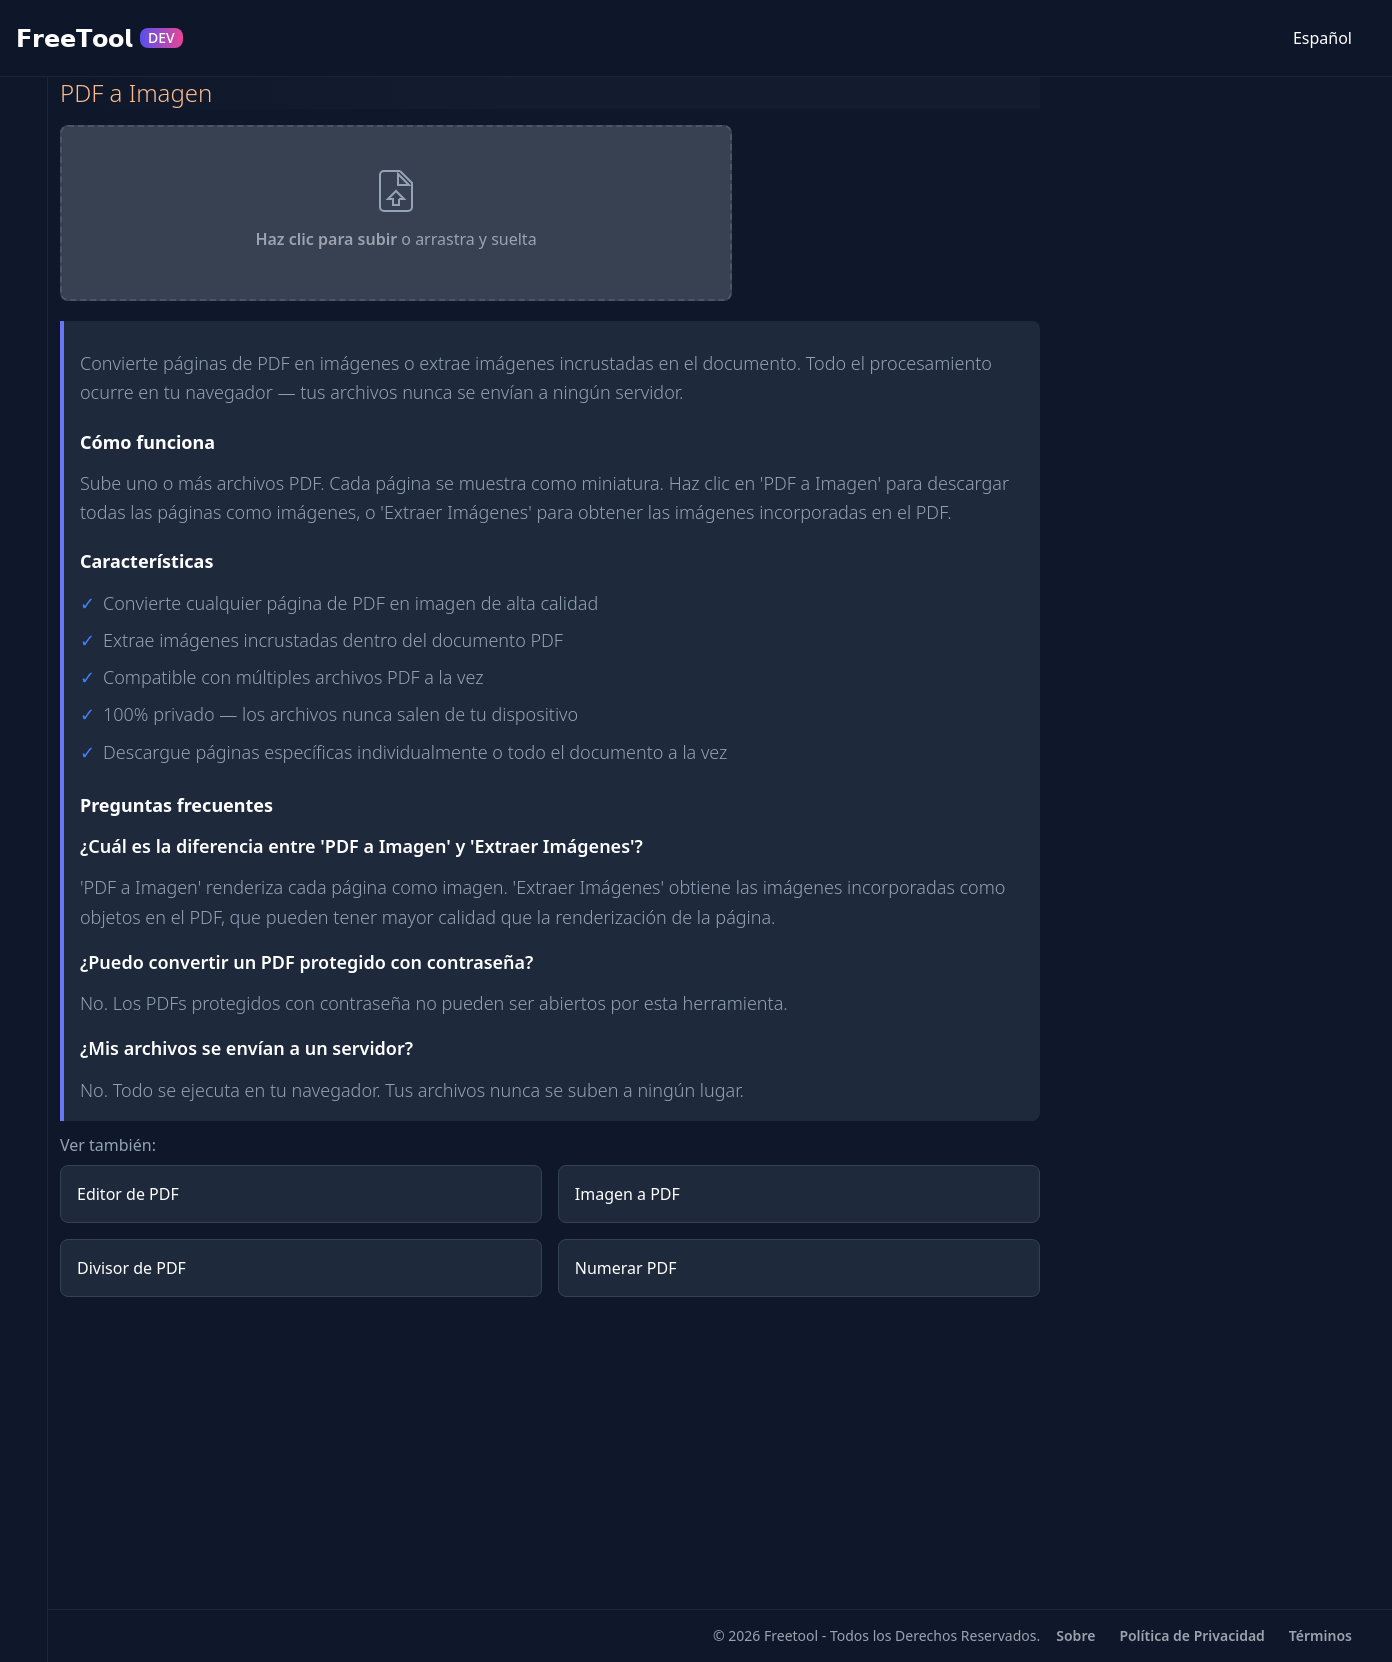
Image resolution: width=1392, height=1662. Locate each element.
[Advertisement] (550, 1453)
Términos (1320, 1635)
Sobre (1075, 1635)
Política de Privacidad (1191, 1635)
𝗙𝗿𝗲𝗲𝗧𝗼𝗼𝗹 (99, 38)
